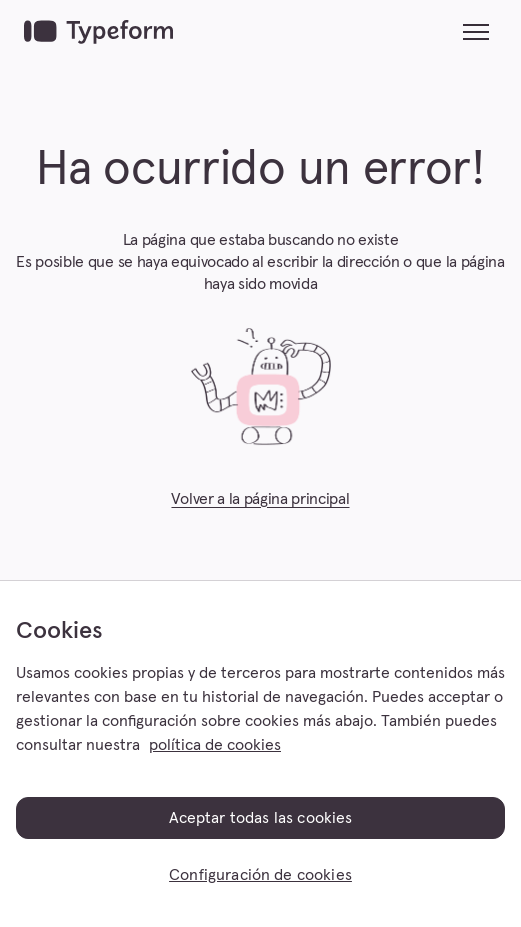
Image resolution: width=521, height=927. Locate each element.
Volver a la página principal (260, 499)
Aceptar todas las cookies (261, 818)
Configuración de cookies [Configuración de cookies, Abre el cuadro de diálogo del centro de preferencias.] (260, 875)
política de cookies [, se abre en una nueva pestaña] (215, 745)
